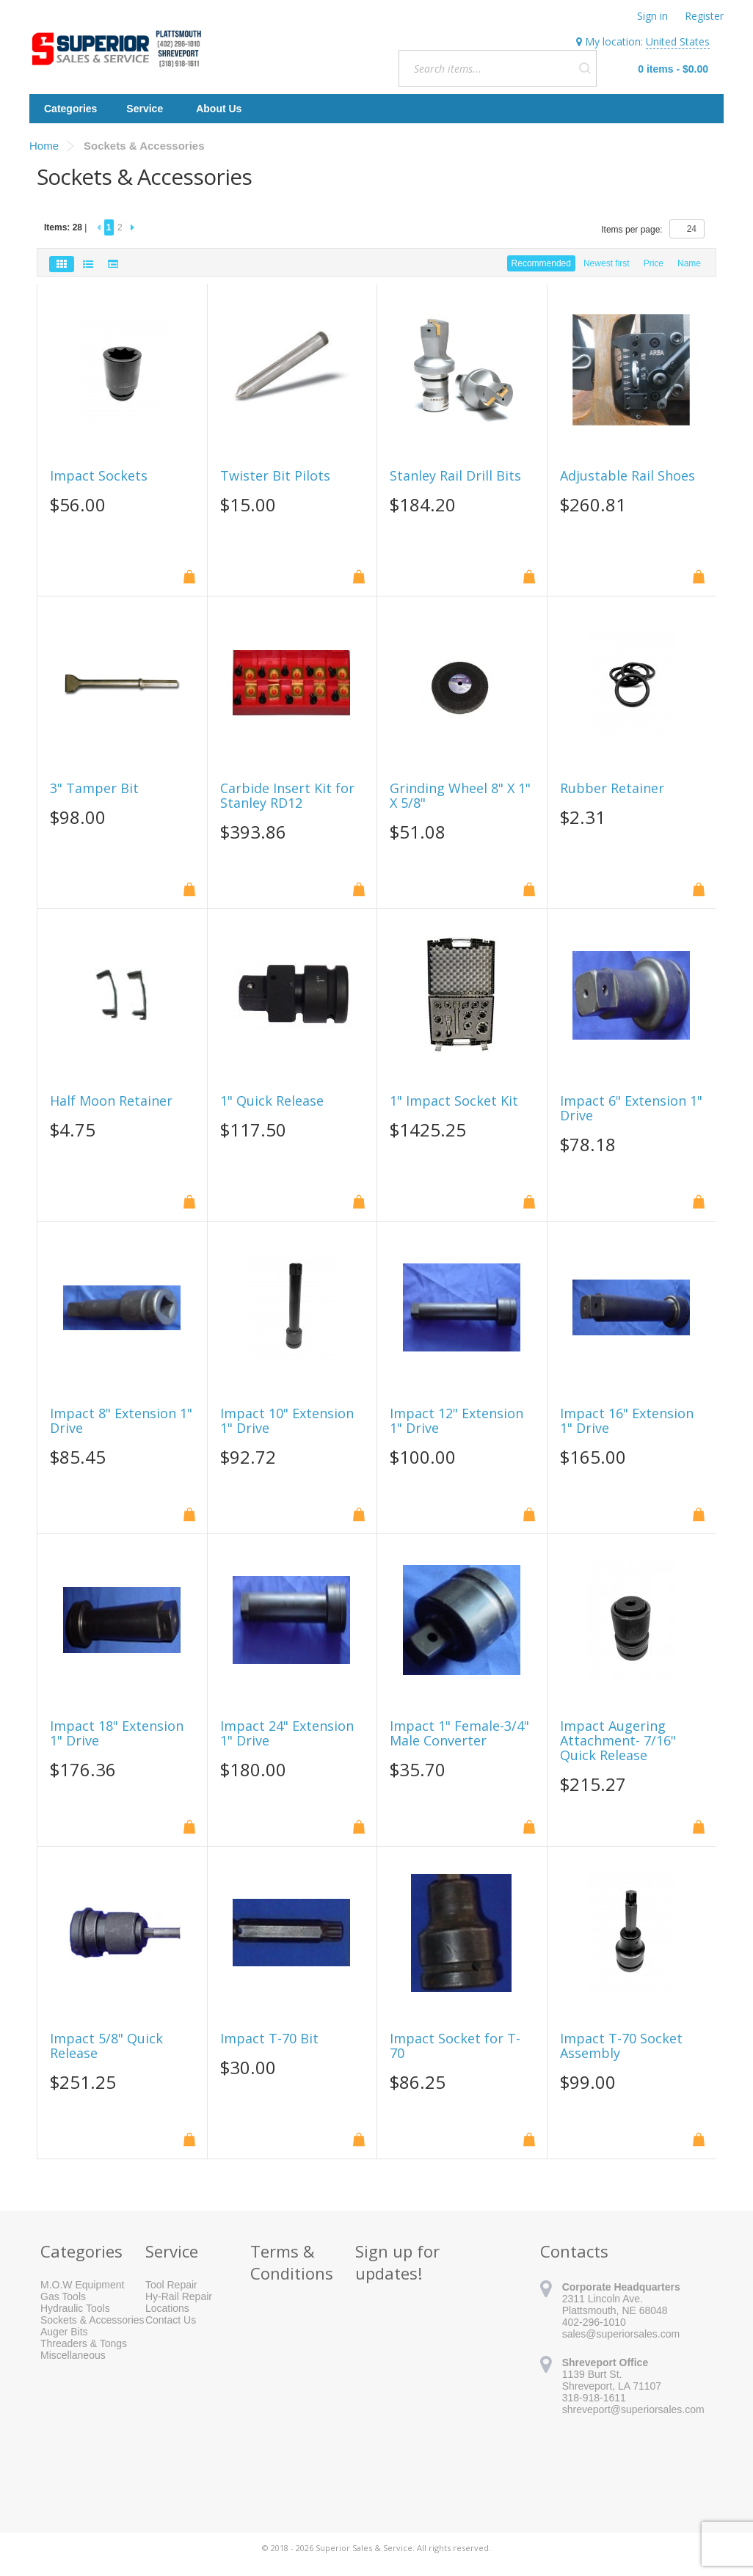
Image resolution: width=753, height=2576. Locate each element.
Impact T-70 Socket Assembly (621, 2046)
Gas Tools (63, 2296)
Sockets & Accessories (92, 2320)
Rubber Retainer (612, 788)
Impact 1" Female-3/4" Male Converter (459, 1733)
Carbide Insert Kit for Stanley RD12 (287, 796)
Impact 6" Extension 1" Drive (631, 1108)
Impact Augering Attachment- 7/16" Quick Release (618, 1740)
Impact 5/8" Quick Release (106, 2046)
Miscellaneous (73, 2355)
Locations (167, 2308)
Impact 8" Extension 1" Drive (121, 1421)
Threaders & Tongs (83, 2343)
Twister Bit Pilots (275, 476)
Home (44, 145)
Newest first (606, 263)
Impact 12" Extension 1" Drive (456, 1421)
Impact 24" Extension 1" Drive (287, 1733)
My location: (643, 41)
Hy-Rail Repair (178, 2296)
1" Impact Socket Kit (454, 1101)
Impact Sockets (99, 476)
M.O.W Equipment (82, 2285)
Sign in (652, 16)
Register (704, 16)
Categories (70, 108)
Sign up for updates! (397, 2262)
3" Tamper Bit (94, 788)
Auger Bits (64, 2332)
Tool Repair (171, 2285)
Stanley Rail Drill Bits (455, 476)
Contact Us (170, 2320)
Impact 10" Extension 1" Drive (287, 1421)
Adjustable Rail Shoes (627, 476)
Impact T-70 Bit (269, 2039)
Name (689, 263)
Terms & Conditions (291, 2262)
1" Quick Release (272, 1101)
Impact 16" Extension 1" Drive (627, 1421)
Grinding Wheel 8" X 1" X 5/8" (460, 796)
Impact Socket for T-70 (455, 2046)
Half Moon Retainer (111, 1101)
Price (653, 263)
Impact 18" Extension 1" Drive (116, 1733)
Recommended (541, 263)
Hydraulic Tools (75, 2308)
